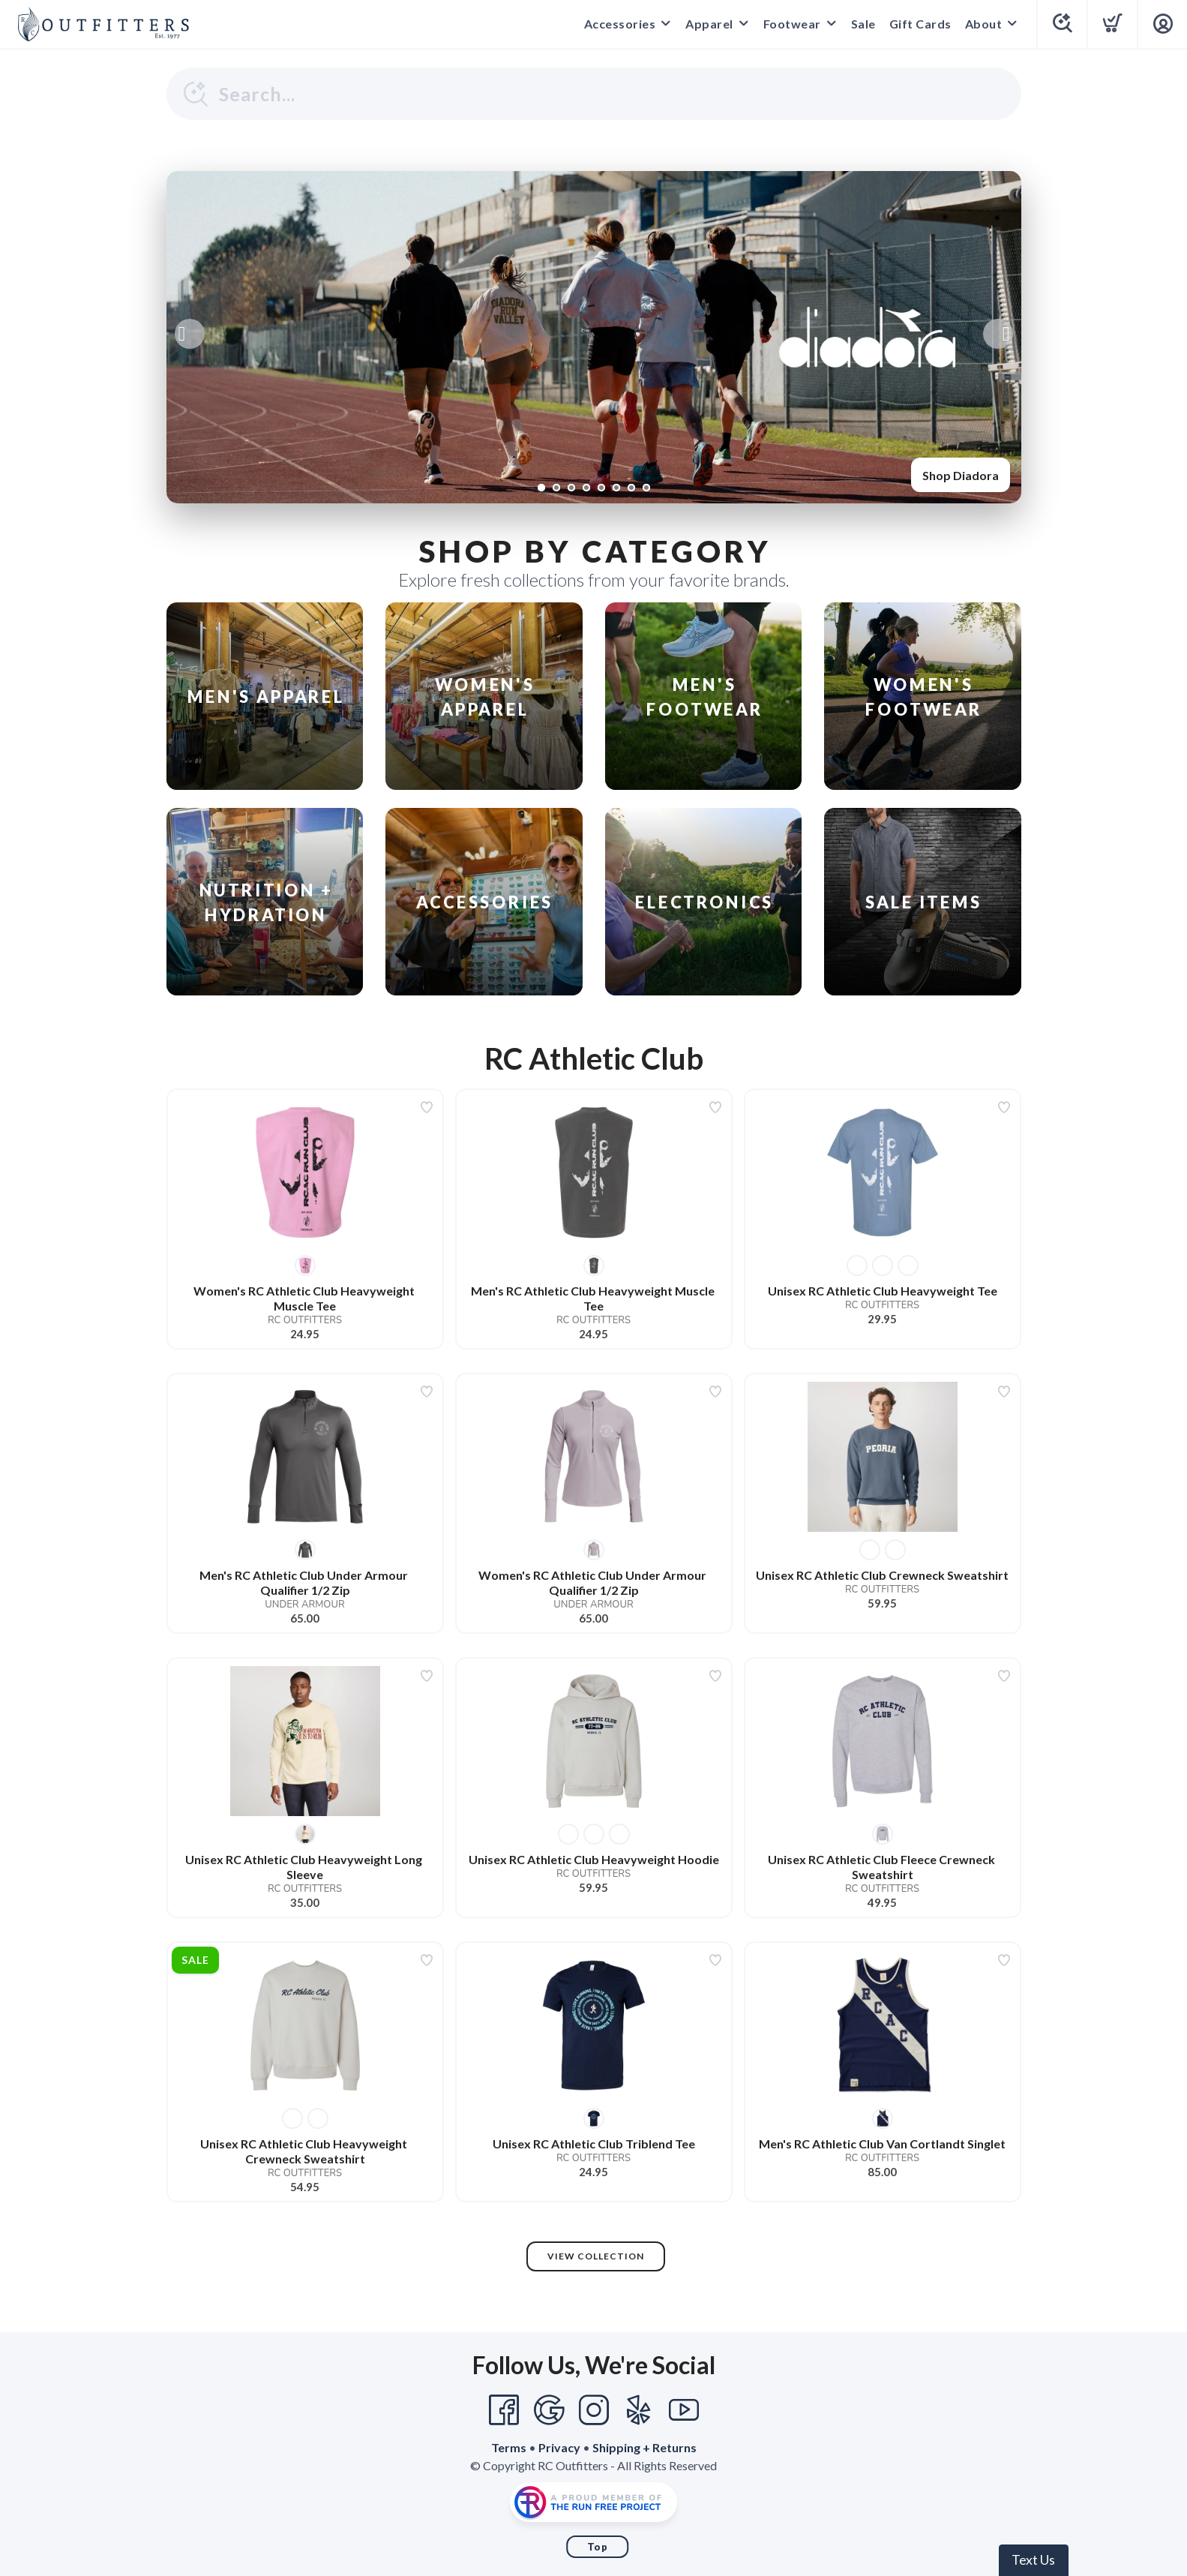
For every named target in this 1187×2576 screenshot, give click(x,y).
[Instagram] (593, 2410)
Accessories (620, 24)
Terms (508, 2447)
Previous (190, 334)
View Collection (595, 2256)
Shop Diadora (960, 475)
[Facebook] (503, 2410)
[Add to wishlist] (427, 1107)
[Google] (548, 2410)
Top (597, 2547)
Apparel (709, 24)
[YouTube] (683, 2410)
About (984, 24)
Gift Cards (920, 24)
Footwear (792, 24)
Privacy (559, 2447)
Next (998, 334)
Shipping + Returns (644, 2447)
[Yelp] (638, 2410)
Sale (863, 24)
